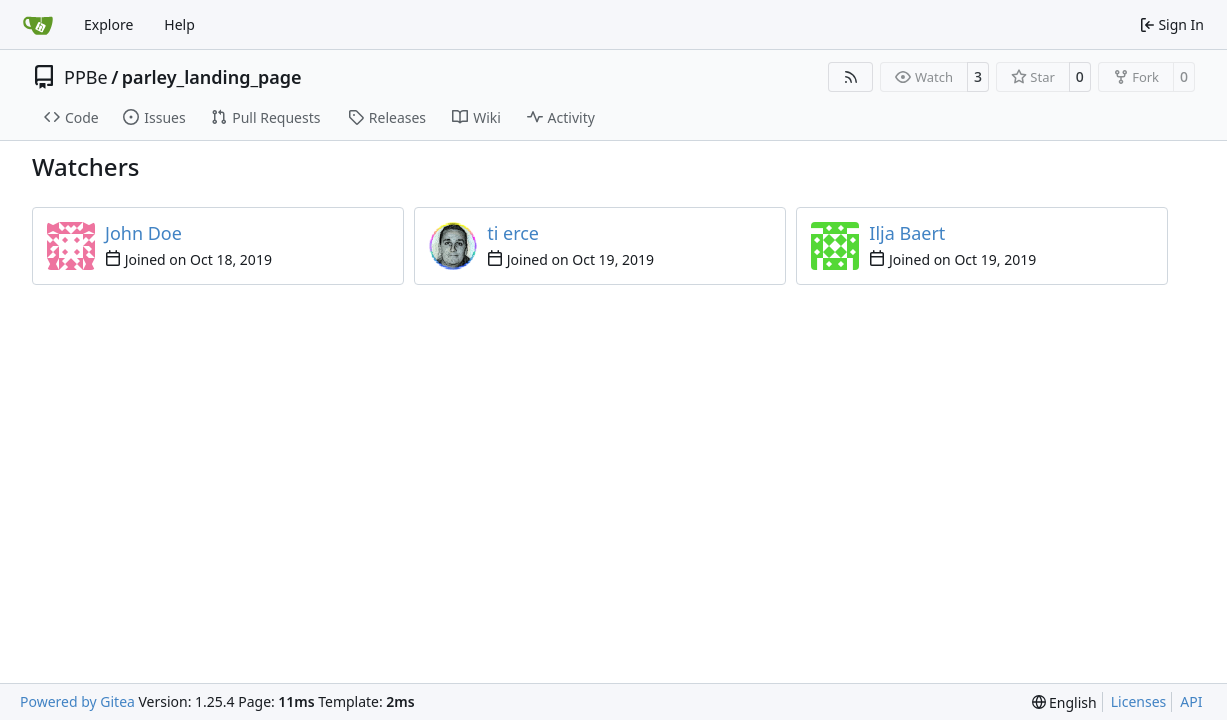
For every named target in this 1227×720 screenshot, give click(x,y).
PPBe (86, 77)
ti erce (513, 233)
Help (179, 24)
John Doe (143, 233)
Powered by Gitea (77, 701)
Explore (108, 24)
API (1191, 701)
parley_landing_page (212, 77)
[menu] (1064, 702)
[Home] (38, 25)
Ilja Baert (907, 233)
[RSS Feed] (851, 77)
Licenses (1139, 701)
